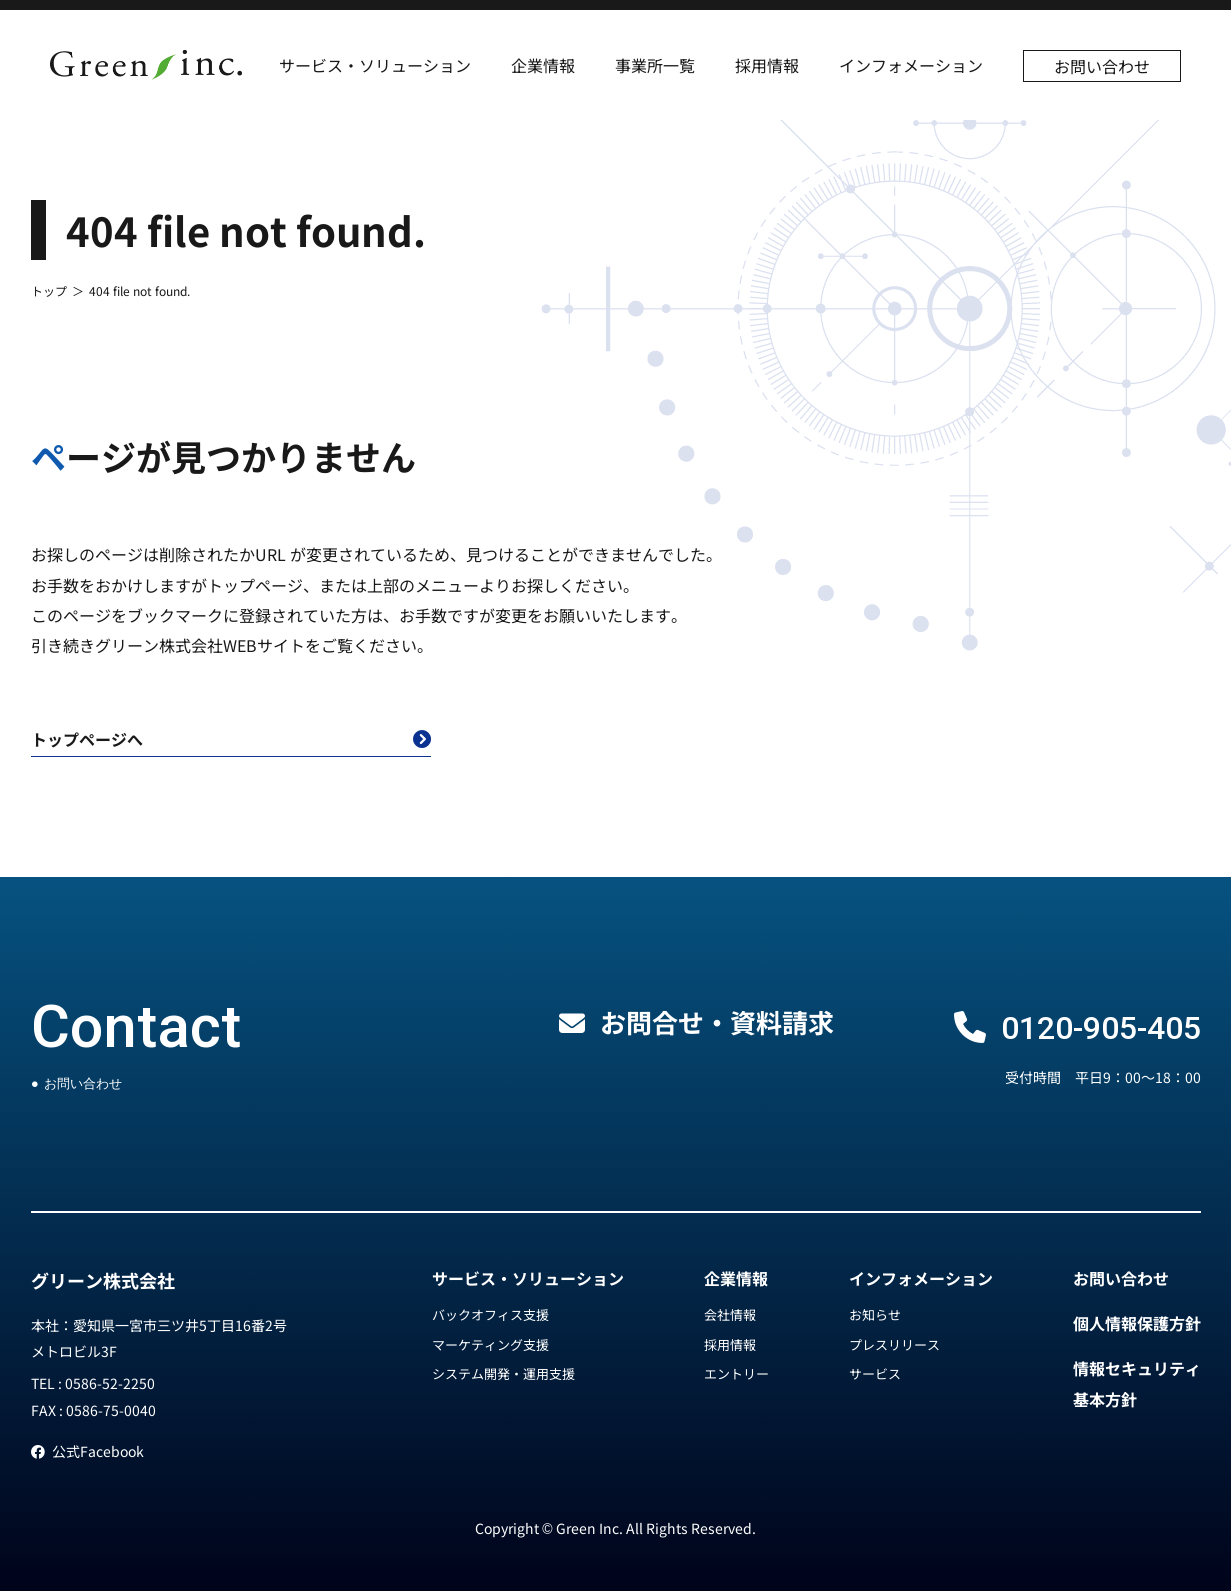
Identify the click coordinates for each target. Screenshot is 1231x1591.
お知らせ (875, 1314)
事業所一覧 (655, 65)
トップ (49, 290)
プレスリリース (894, 1344)
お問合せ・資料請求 (717, 1021)
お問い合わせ (1102, 66)
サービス (875, 1373)
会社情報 (730, 1314)
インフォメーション (911, 65)
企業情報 (543, 65)
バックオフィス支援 (490, 1314)
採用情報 (767, 65)
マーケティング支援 (490, 1344)
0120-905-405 (1101, 1028)
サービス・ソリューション (375, 65)
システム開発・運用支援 (503, 1373)
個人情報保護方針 (1137, 1323)
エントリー (736, 1373)
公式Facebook (87, 1451)
